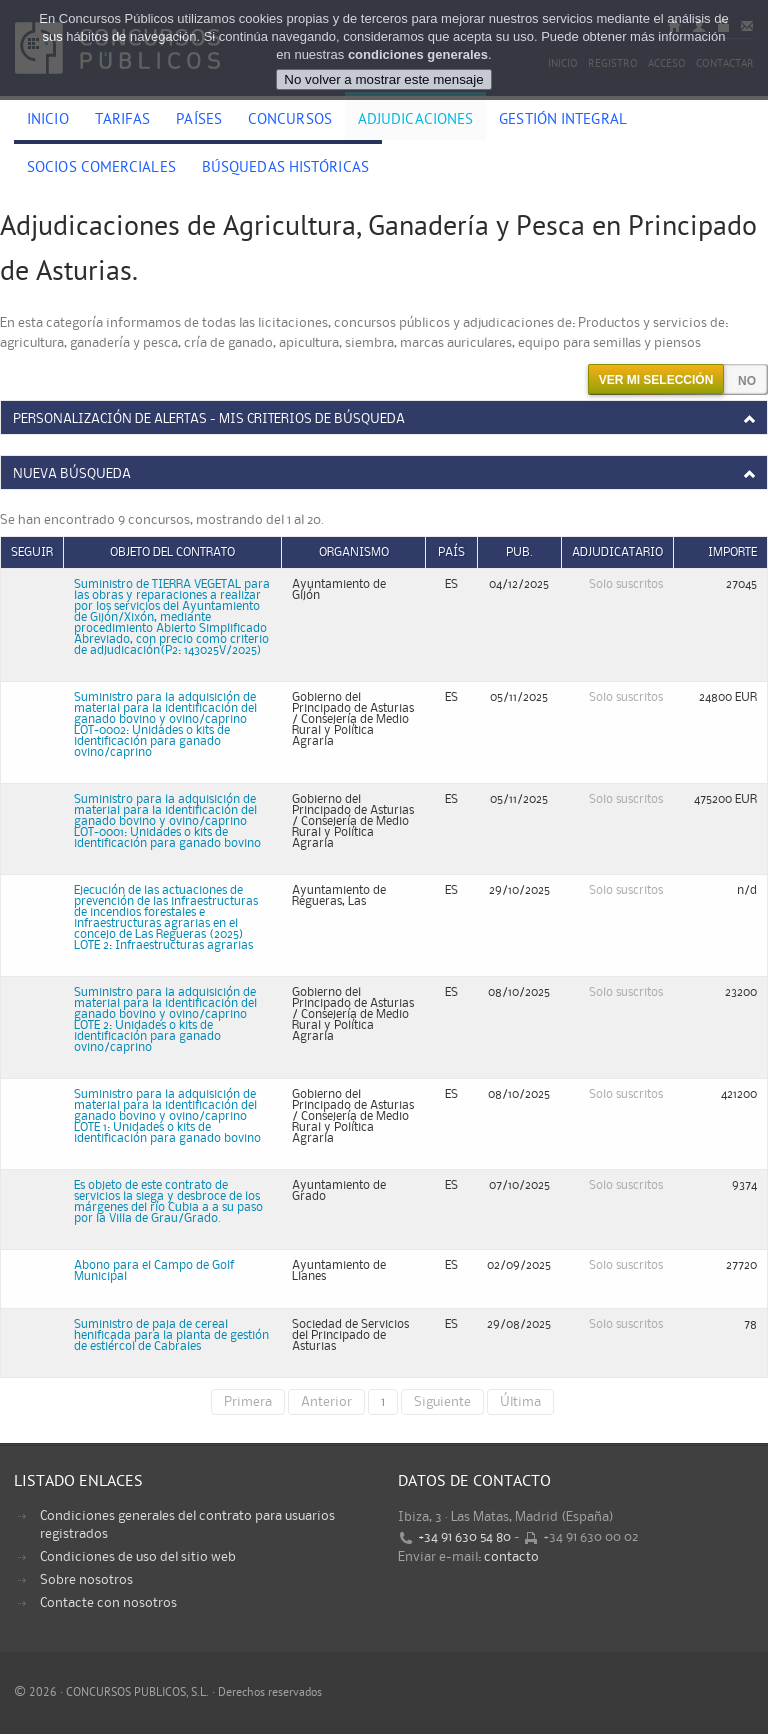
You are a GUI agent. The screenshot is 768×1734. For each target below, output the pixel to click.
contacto (511, 1557)
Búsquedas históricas (285, 169)
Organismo (354, 552)
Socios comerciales (101, 169)
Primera (248, 1402)
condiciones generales (418, 54)
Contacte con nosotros (108, 1603)
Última (520, 1402)
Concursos (290, 121)
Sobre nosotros (86, 1580)
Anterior (326, 1402)
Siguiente (442, 1402)
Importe (732, 552)
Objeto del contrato (172, 552)
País (451, 552)
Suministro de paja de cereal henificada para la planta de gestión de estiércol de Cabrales (171, 1335)
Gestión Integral (563, 121)
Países (199, 121)
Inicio (48, 121)
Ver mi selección (656, 380)
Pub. (519, 552)
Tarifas (123, 121)
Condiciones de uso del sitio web (138, 1557)
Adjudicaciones (415, 121)
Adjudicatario (617, 552)
